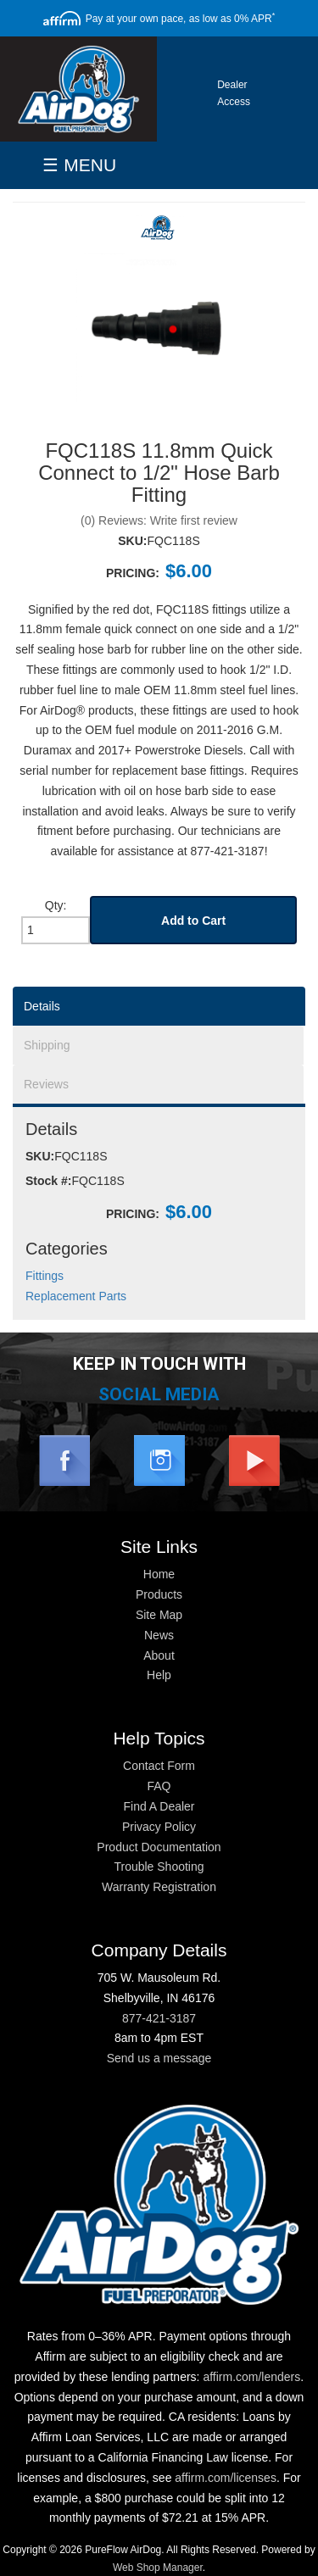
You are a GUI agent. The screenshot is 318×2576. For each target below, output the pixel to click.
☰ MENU (79, 165)
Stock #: (48, 1181)
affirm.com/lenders (251, 2377)
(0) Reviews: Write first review (159, 520)
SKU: (132, 541)
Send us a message (159, 2058)
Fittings (44, 1275)
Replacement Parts (75, 1296)
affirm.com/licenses (225, 2477)
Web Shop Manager (158, 2567)
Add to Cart (193, 920)
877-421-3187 (159, 2018)
